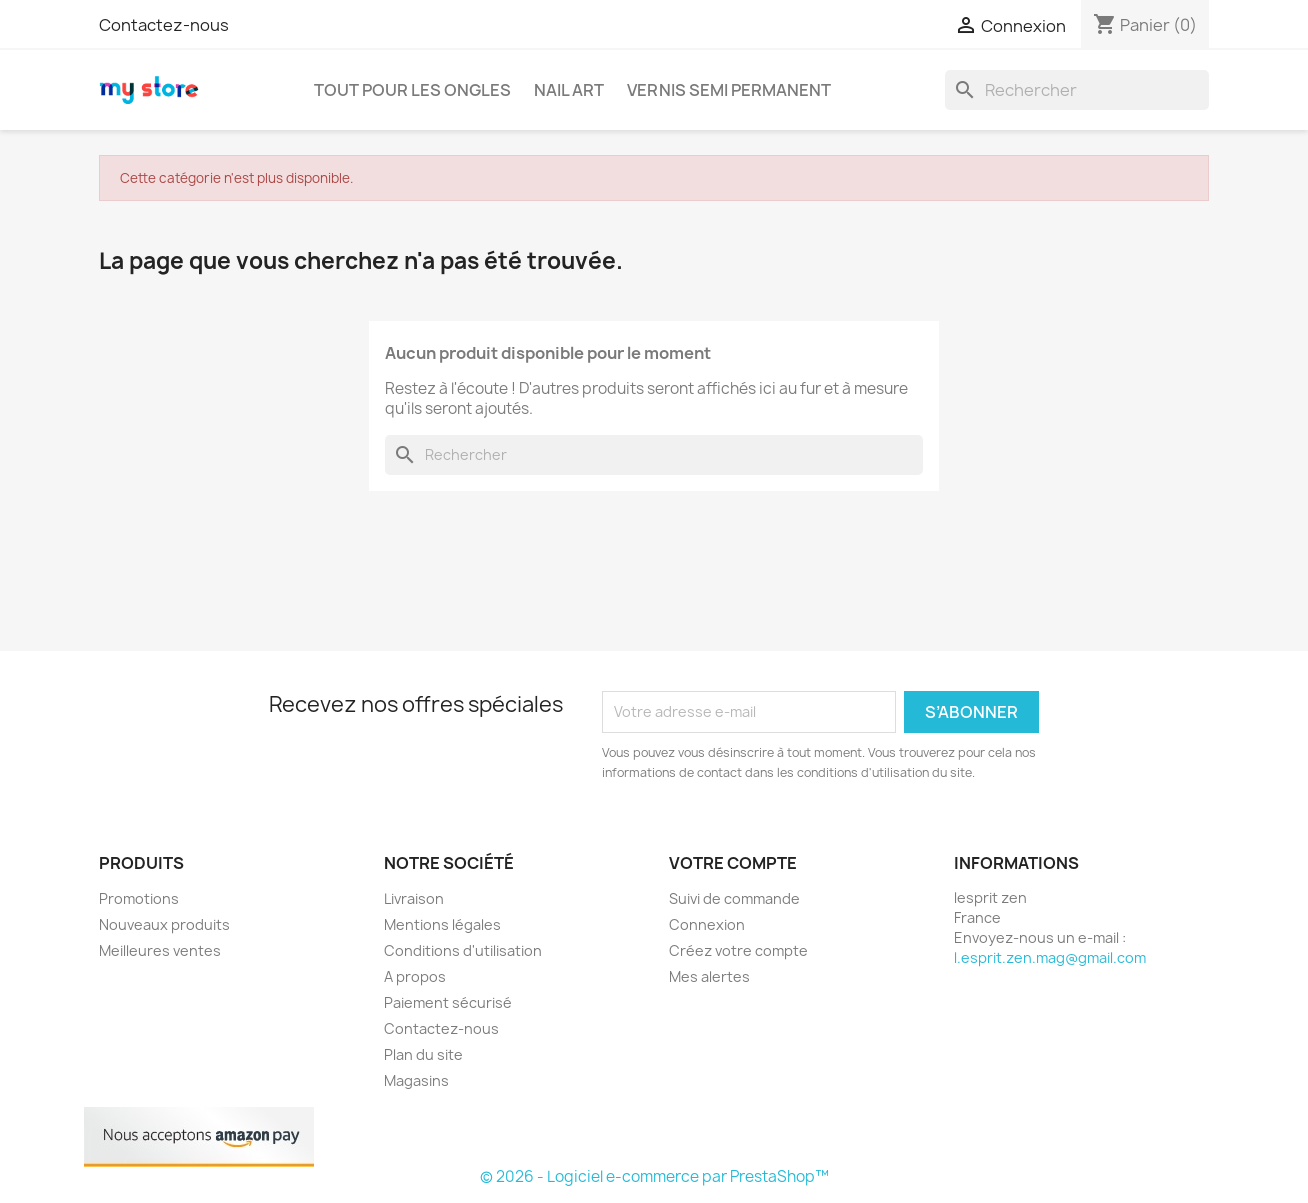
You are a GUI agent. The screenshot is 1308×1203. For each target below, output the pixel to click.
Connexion (707, 924)
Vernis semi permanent (729, 90)
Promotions (139, 898)
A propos (415, 976)
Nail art (569, 90)
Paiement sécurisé (448, 1002)
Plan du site (423, 1054)
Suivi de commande (734, 898)
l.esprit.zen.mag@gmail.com (1050, 957)
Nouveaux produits (164, 924)
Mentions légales (442, 924)
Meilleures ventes (160, 950)
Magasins (416, 1080)
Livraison (414, 898)
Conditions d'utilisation (463, 950)
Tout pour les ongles (412, 90)
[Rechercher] (1077, 90)
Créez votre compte (738, 950)
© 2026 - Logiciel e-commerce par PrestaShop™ (654, 1176)
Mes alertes (709, 976)
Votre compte (733, 863)
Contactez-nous (164, 25)
